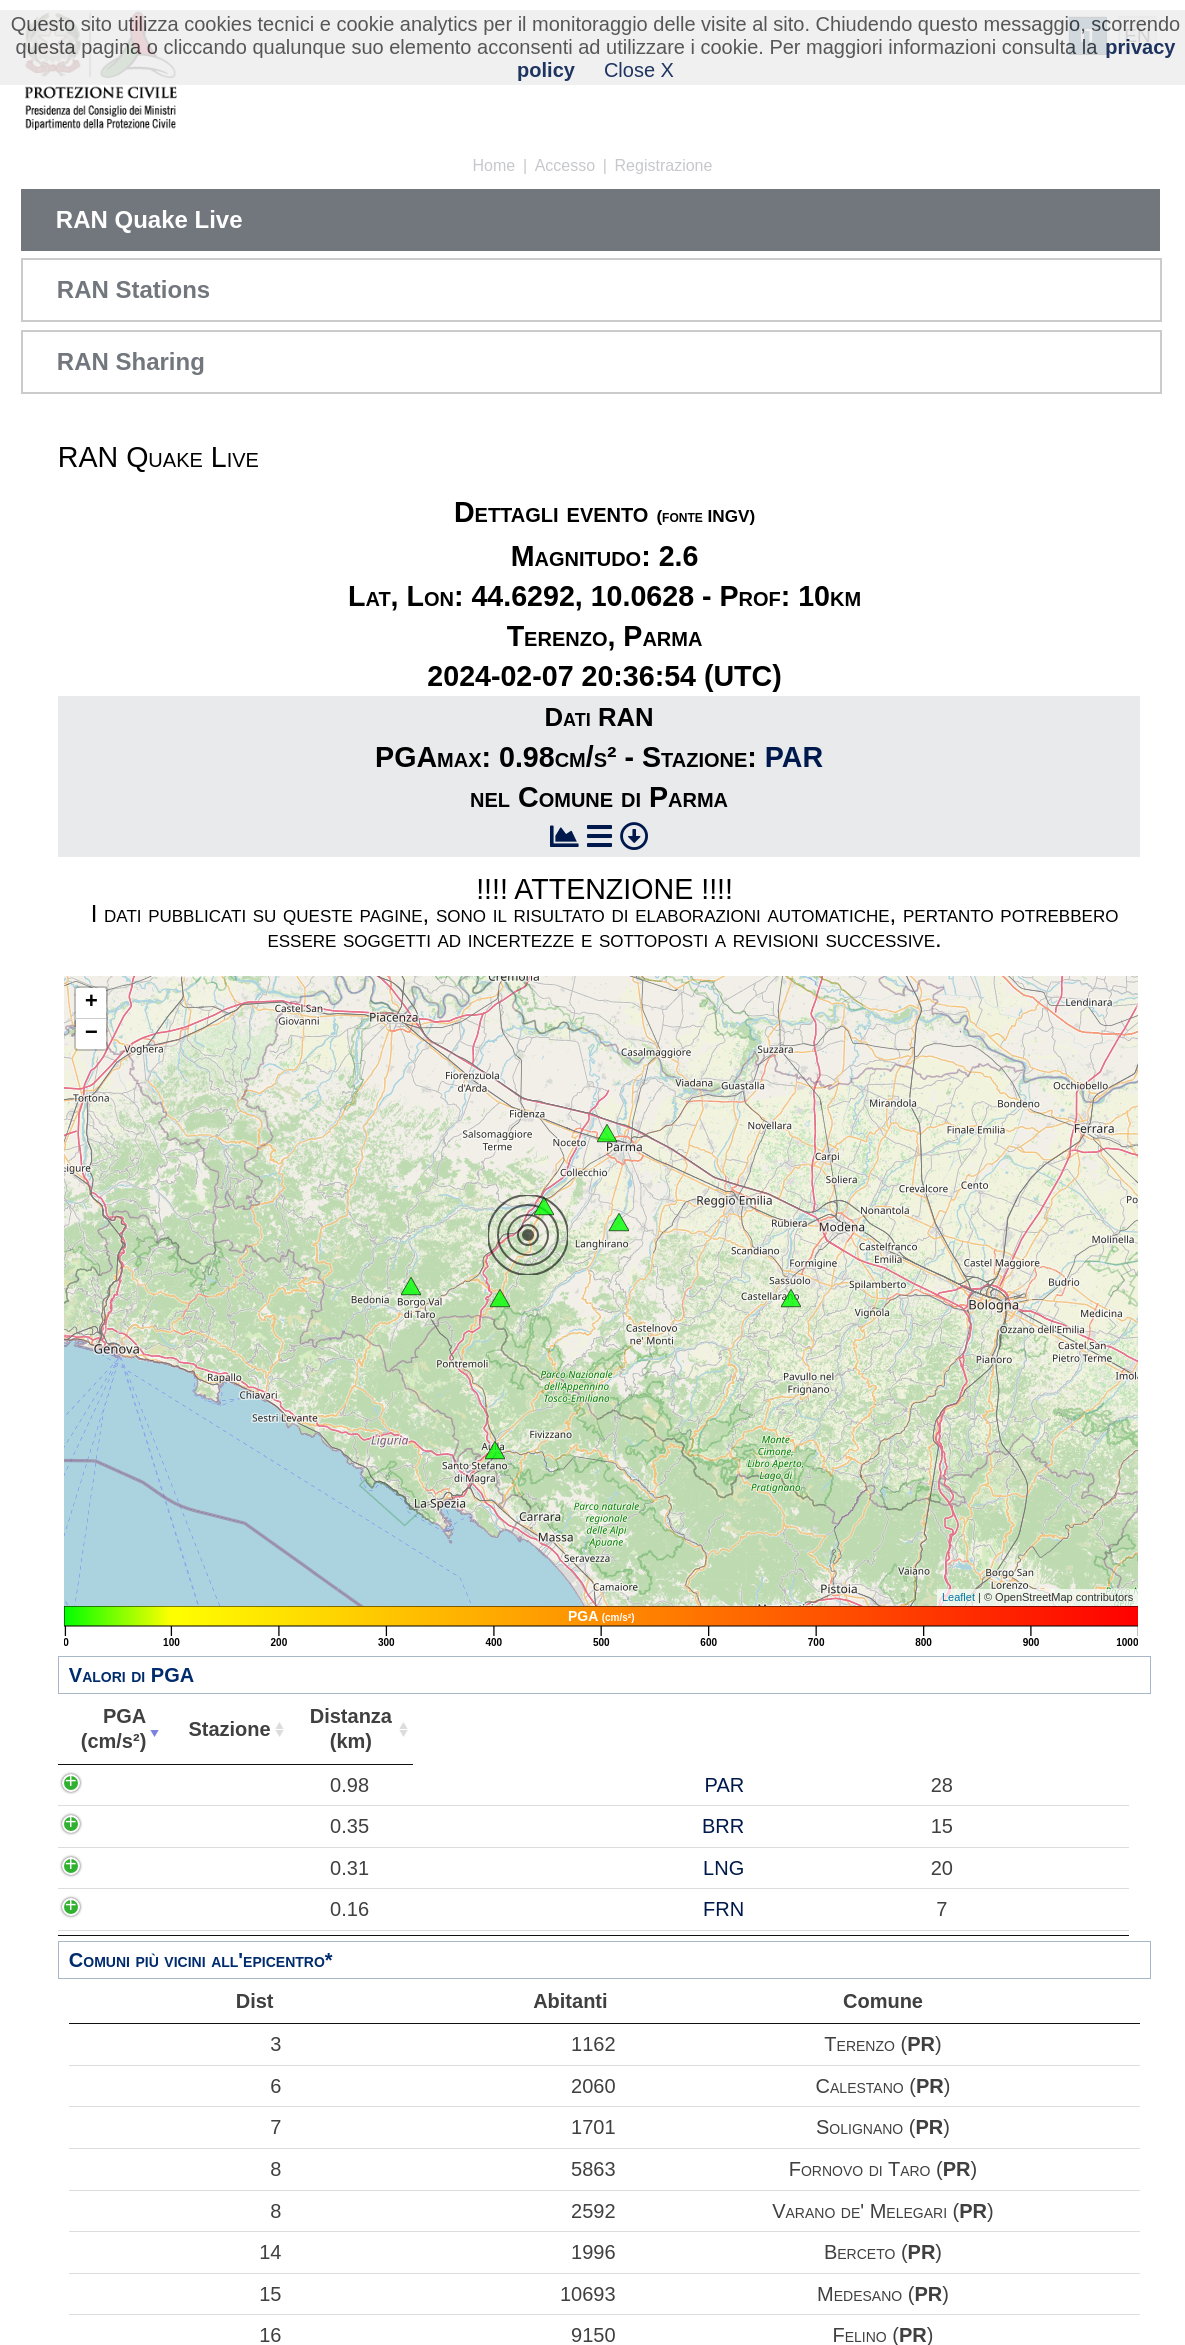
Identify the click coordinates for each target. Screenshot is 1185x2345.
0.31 (130, 1868)
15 (176, 2294)
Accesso (565, 165)
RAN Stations (133, 289)
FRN (248, 1909)
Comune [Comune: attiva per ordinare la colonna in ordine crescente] (819, 1729)
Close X (639, 70)
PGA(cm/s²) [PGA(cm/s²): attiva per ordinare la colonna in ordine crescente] (109, 1728)
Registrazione (664, 165)
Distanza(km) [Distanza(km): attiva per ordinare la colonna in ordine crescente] (338, 1728)
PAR (794, 757)
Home (494, 165)
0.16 (130, 1909)
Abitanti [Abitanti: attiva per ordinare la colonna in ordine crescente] (453, 1729)
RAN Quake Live (149, 219)
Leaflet (958, 1597)
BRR (248, 1826)
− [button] (91, 1034)
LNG (248, 1868)
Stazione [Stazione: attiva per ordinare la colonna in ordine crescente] (220, 1729)
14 (176, 2252)
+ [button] (91, 1003)
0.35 (130, 1826)
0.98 (130, 1785)
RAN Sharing (131, 361)
